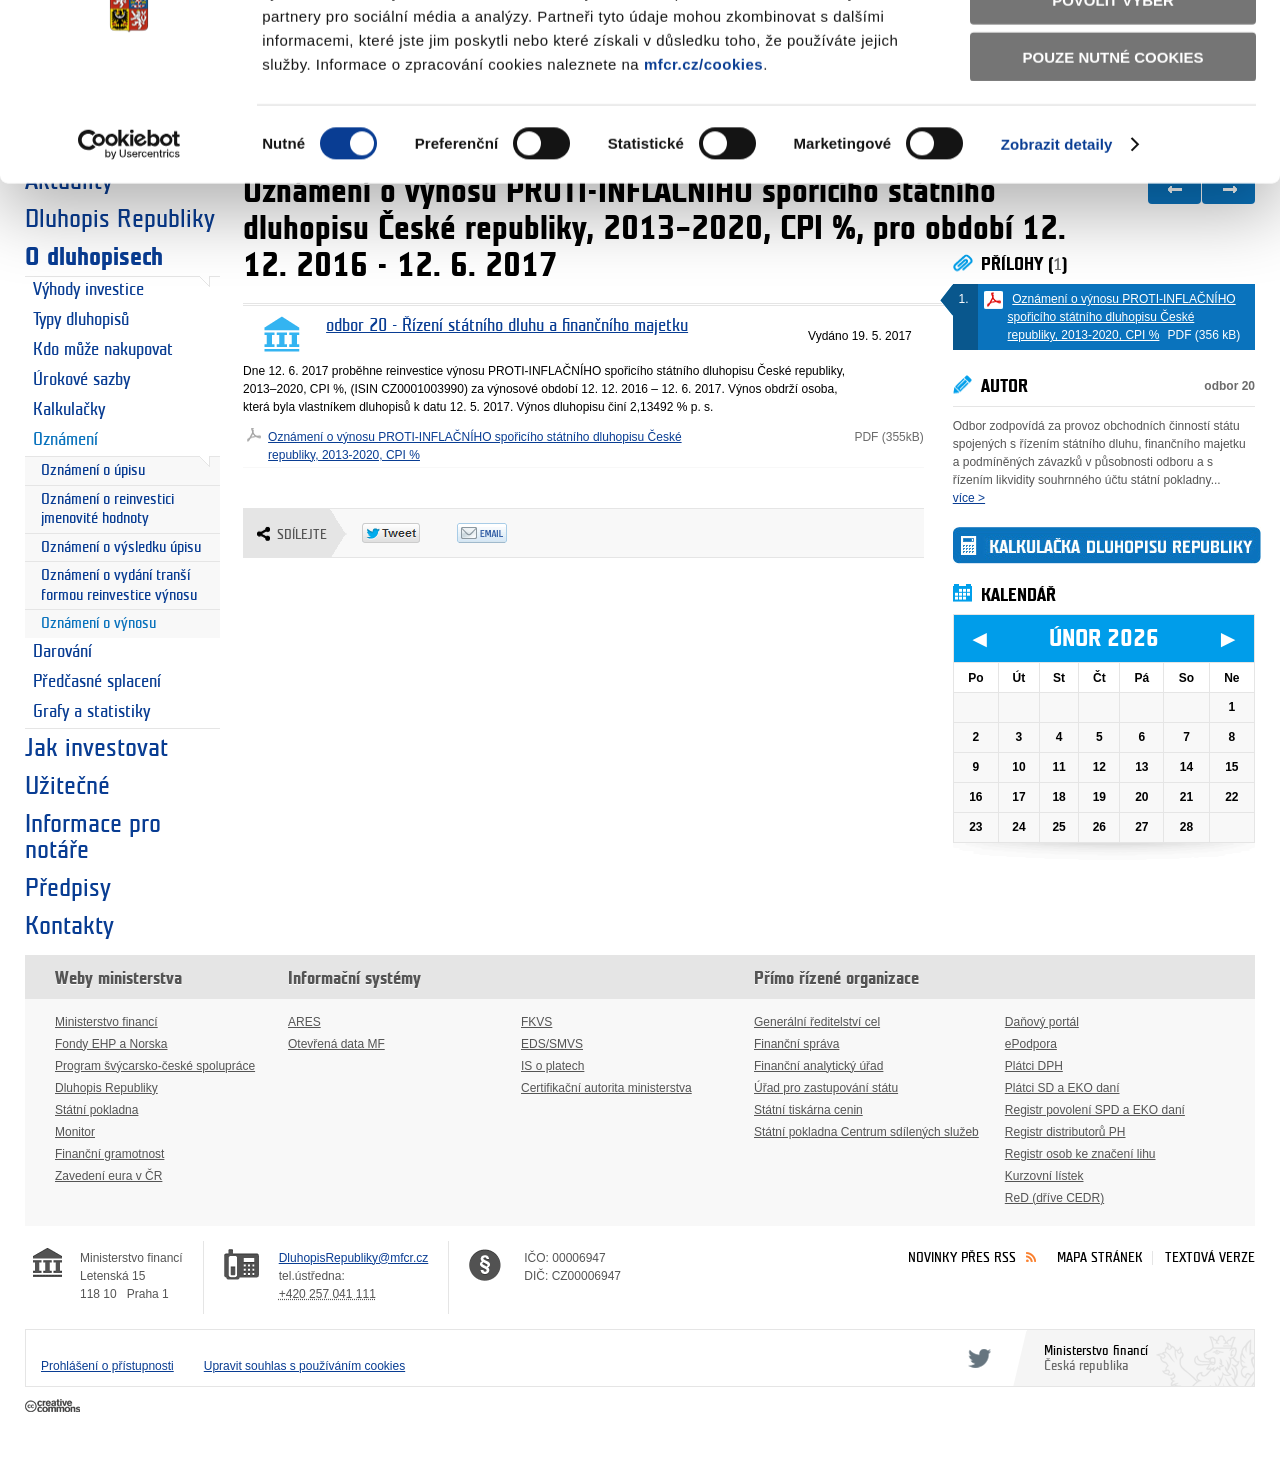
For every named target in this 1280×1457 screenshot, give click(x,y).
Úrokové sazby (81, 380)
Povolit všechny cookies (1113, 48)
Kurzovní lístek (1044, 1176)
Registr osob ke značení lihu (1080, 1154)
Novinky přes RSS (962, 1257)
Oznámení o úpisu (93, 470)
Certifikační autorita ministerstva (606, 1088)
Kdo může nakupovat (103, 350)
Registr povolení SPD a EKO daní (1095, 1110)
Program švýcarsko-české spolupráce (155, 1066)
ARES (304, 1022)
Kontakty (69, 926)
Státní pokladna (96, 1110)
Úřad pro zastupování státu (826, 1088)
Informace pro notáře (93, 837)
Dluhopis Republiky (106, 1088)
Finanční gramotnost (109, 1154)
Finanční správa (796, 1044)
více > (969, 498)
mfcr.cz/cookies (703, 168)
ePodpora (1031, 1044)
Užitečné (67, 786)
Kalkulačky (69, 410)
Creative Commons (54, 1407)
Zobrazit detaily (1057, 249)
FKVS (536, 1022)
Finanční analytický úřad (818, 1066)
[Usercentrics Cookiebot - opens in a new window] (129, 250)
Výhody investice (88, 290)
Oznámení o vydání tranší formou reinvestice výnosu (119, 585)
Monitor (75, 1132)
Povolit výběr (1113, 105)
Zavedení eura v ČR (108, 1176)
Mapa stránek (1100, 1257)
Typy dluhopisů (81, 320)
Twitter (976, 1358)
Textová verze (1210, 1257)
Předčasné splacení (97, 682)
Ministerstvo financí (106, 1022)
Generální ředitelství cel (817, 1022)
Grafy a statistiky (91, 712)
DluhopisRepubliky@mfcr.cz (354, 1258)
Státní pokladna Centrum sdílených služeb (866, 1132)
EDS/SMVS (552, 1044)
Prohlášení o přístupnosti (107, 1366)
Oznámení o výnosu (98, 623)
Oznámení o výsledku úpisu (121, 547)
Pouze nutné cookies (1113, 161)
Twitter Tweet (409, 533)
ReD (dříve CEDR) (1054, 1198)
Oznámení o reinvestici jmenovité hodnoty (107, 509)
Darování (62, 652)
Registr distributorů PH (1065, 1132)
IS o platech (552, 1066)
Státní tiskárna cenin (808, 1110)
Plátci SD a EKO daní (1062, 1088)
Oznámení (65, 440)
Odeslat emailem (504, 533)
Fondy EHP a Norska (111, 1044)
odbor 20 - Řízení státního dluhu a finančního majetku (507, 326)
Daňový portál (1042, 1022)
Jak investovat (96, 748)
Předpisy (68, 888)
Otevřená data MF (336, 1044)
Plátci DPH (1034, 1066)
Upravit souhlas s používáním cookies (304, 1366)
